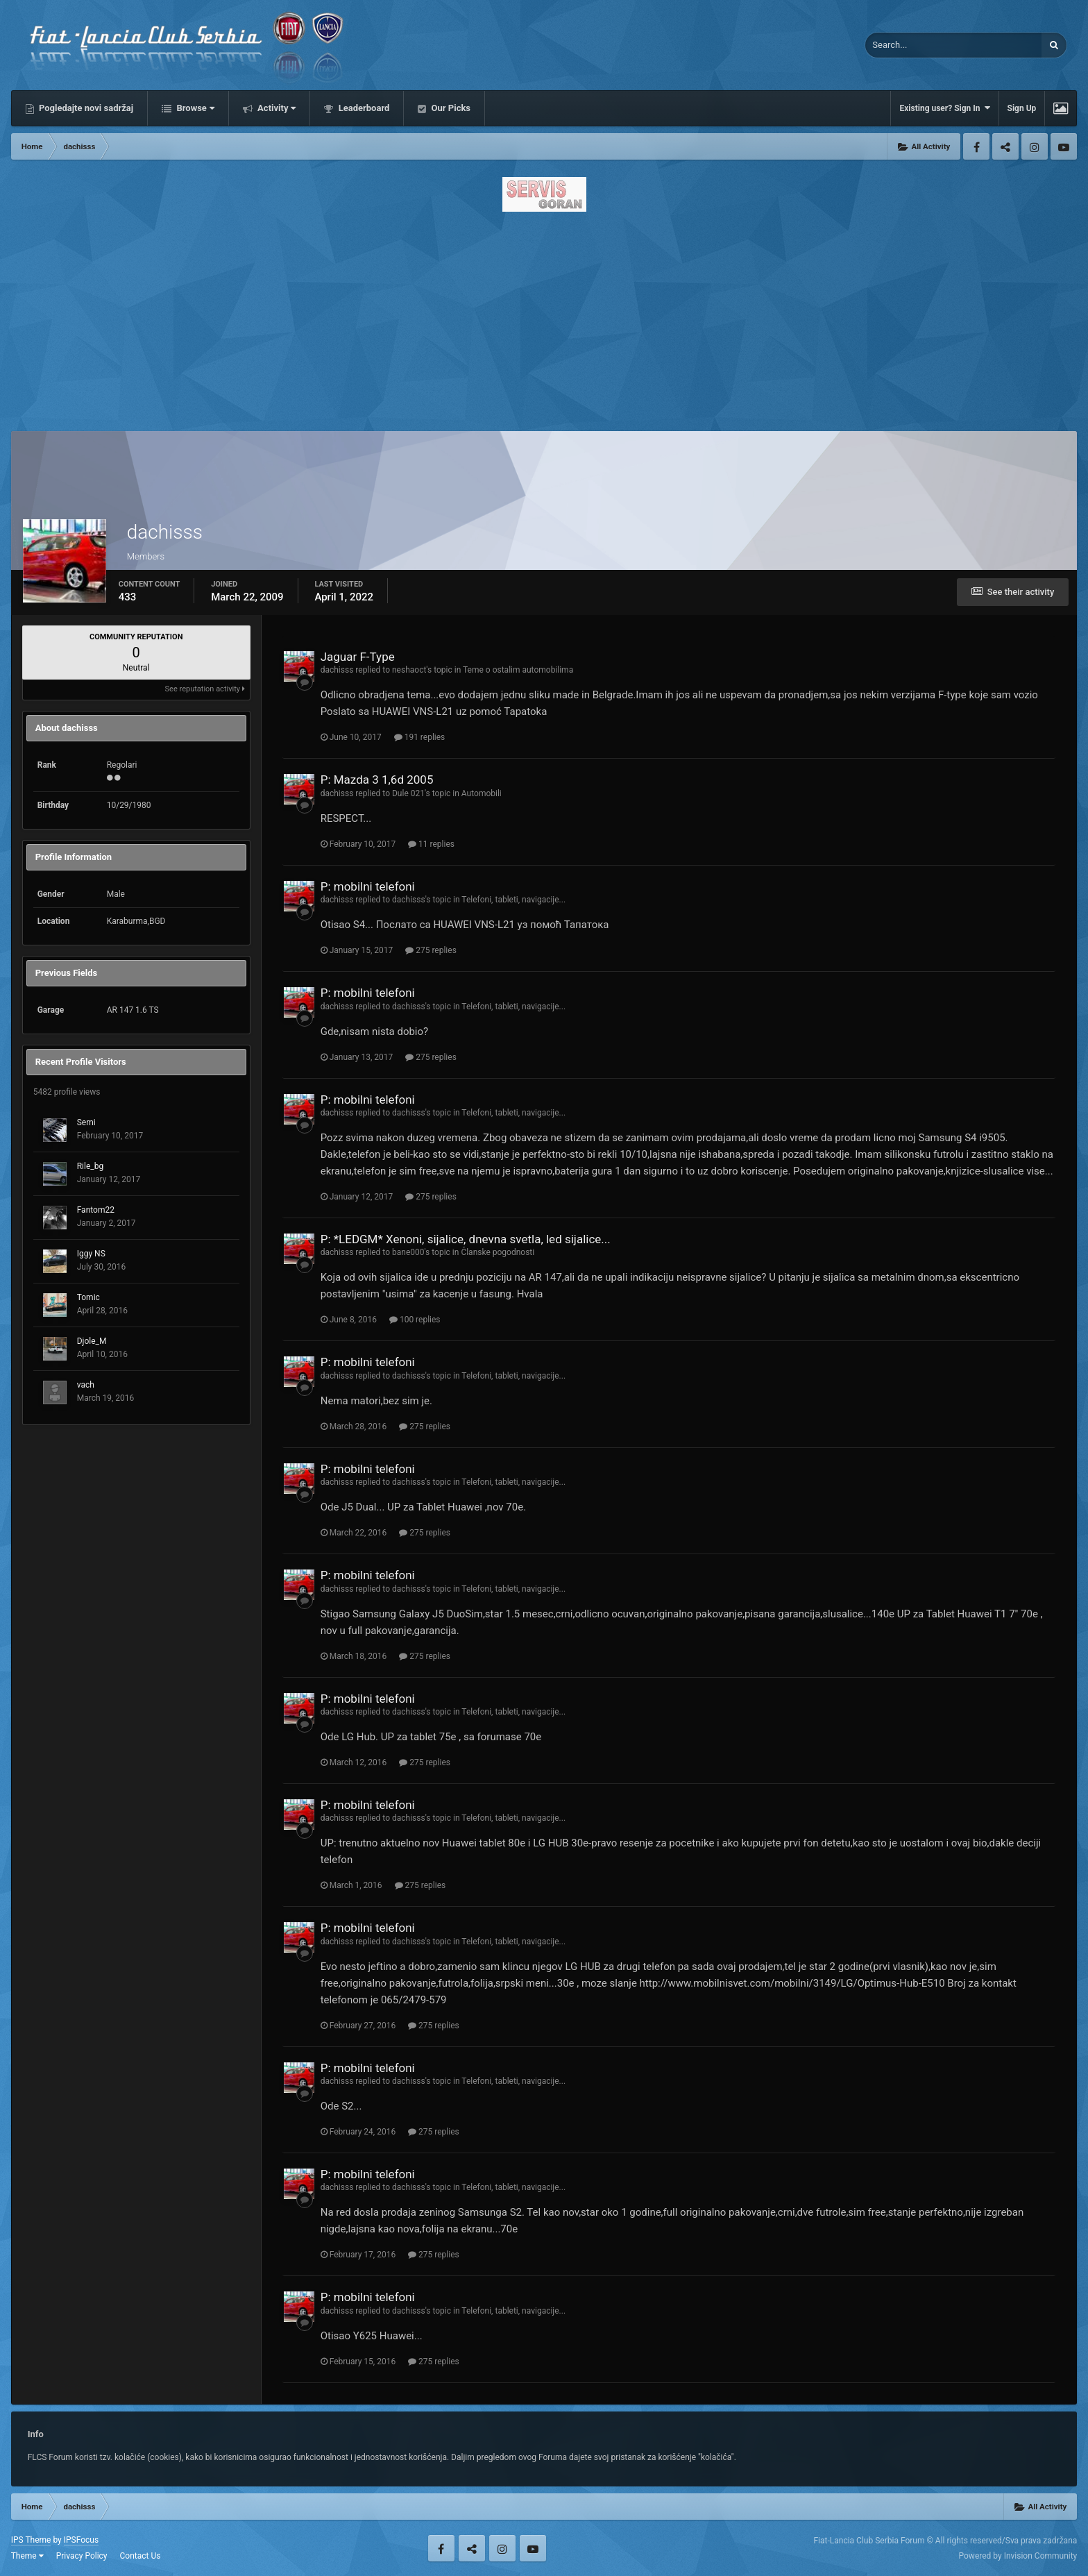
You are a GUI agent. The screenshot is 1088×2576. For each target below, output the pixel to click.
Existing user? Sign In (944, 108)
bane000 (408, 1252)
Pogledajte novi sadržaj (85, 108)
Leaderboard (362, 108)
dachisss (337, 670)
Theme (27, 2556)
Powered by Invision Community (1018, 2556)
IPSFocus (81, 2540)
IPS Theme (31, 2540)
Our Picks (449, 108)
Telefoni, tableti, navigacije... (513, 899)
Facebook (976, 146)
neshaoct (409, 670)
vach (85, 1385)
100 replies (415, 1319)
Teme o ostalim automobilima (518, 670)
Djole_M (92, 1341)
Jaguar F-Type (358, 657)
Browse (194, 108)
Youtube (1064, 146)
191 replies (419, 737)
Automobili (481, 793)
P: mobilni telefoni (368, 886)
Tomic (88, 1297)
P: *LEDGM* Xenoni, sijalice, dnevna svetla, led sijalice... (466, 1239)
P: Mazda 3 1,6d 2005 (377, 779)
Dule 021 (408, 793)
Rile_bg (90, 1166)
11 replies (431, 844)
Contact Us (140, 2556)
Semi (86, 1122)
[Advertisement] (544, 317)
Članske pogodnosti (497, 1252)
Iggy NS (91, 1253)
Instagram (1034, 146)
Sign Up (1022, 108)
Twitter (1005, 146)
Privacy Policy (82, 2556)
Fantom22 (95, 1210)
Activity (275, 108)
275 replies (431, 950)
